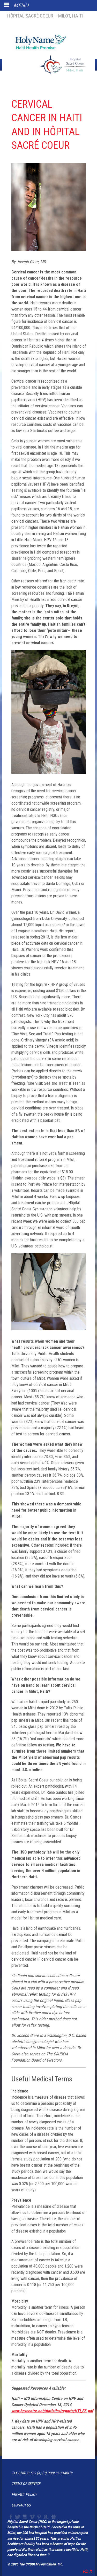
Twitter (17, 2516)
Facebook (10, 2516)
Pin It (87, 2571)
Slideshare (54, 2516)
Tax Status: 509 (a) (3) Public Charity (42, 2473)
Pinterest (39, 2516)
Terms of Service (26, 2484)
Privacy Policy (24, 2494)
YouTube (25, 2516)
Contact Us (21, 2505)
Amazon (46, 2516)
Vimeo (32, 2516)
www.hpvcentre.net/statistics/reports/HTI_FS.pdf (52, 2410)
